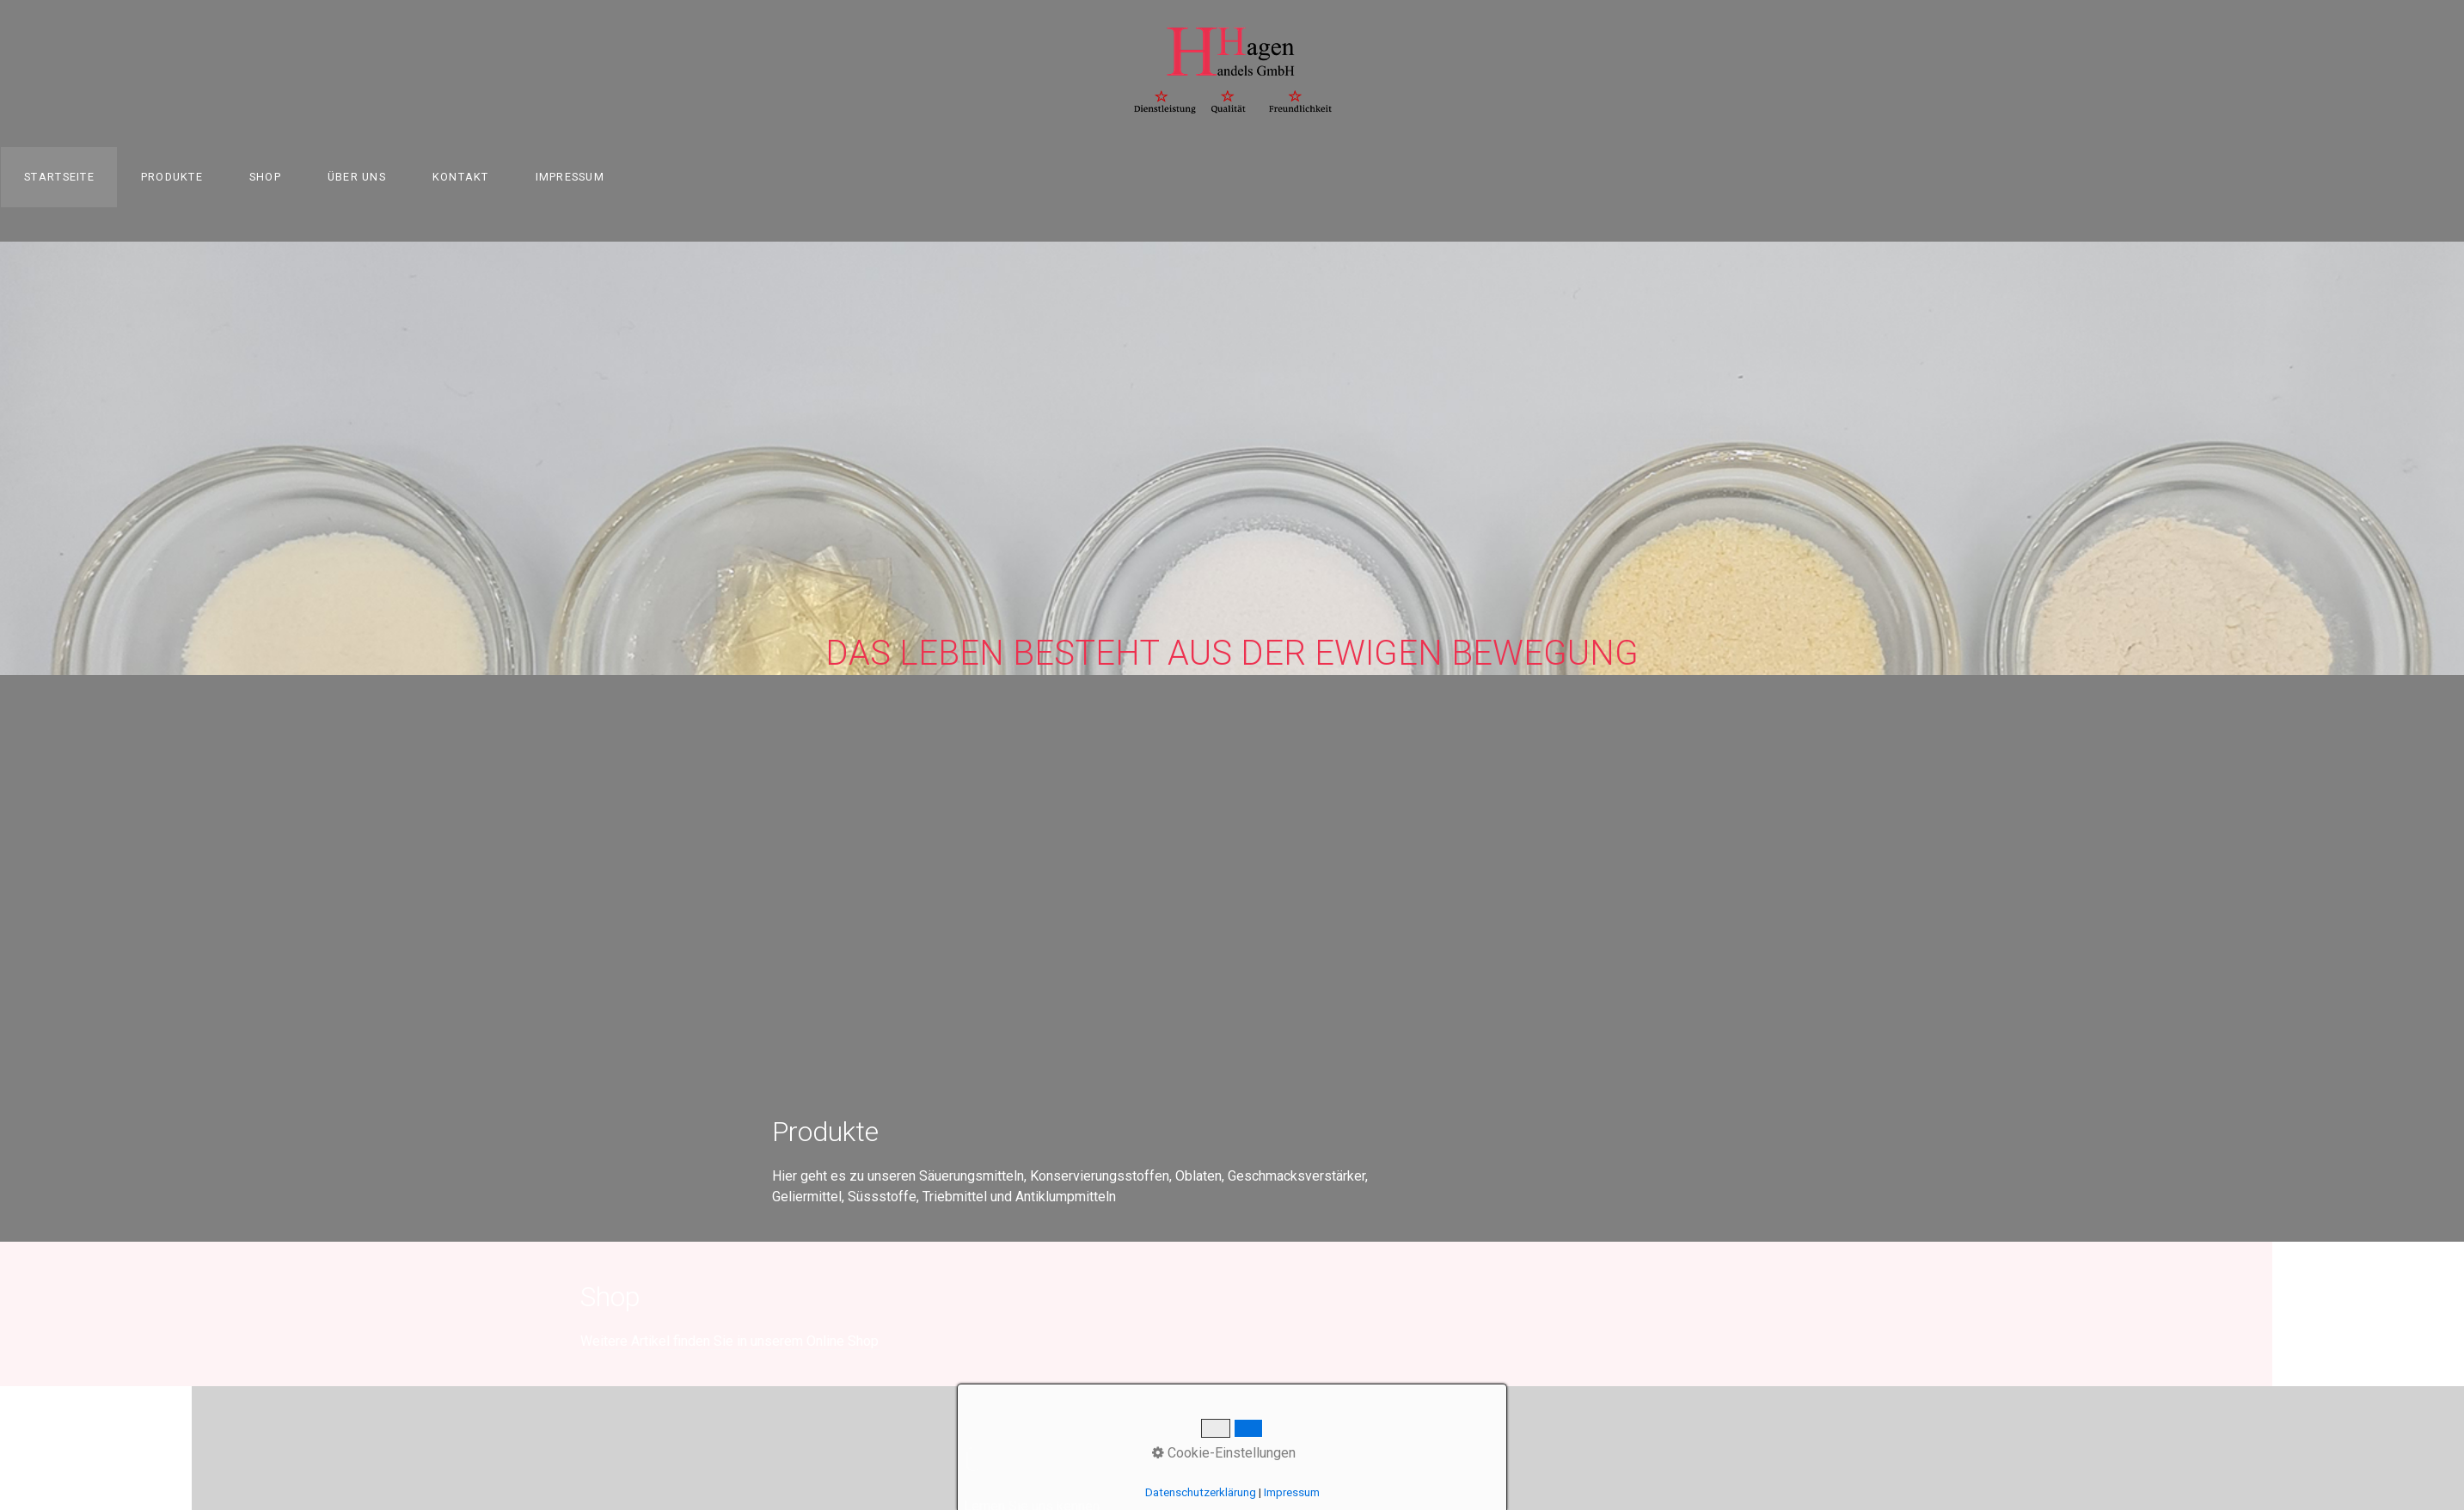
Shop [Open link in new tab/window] (265, 176)
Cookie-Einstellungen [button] (1224, 1453)
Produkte (172, 176)
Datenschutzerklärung (1200, 1492)
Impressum (570, 176)
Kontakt (460, 176)
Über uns (357, 176)
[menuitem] (59, 177)
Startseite (59, 176)
